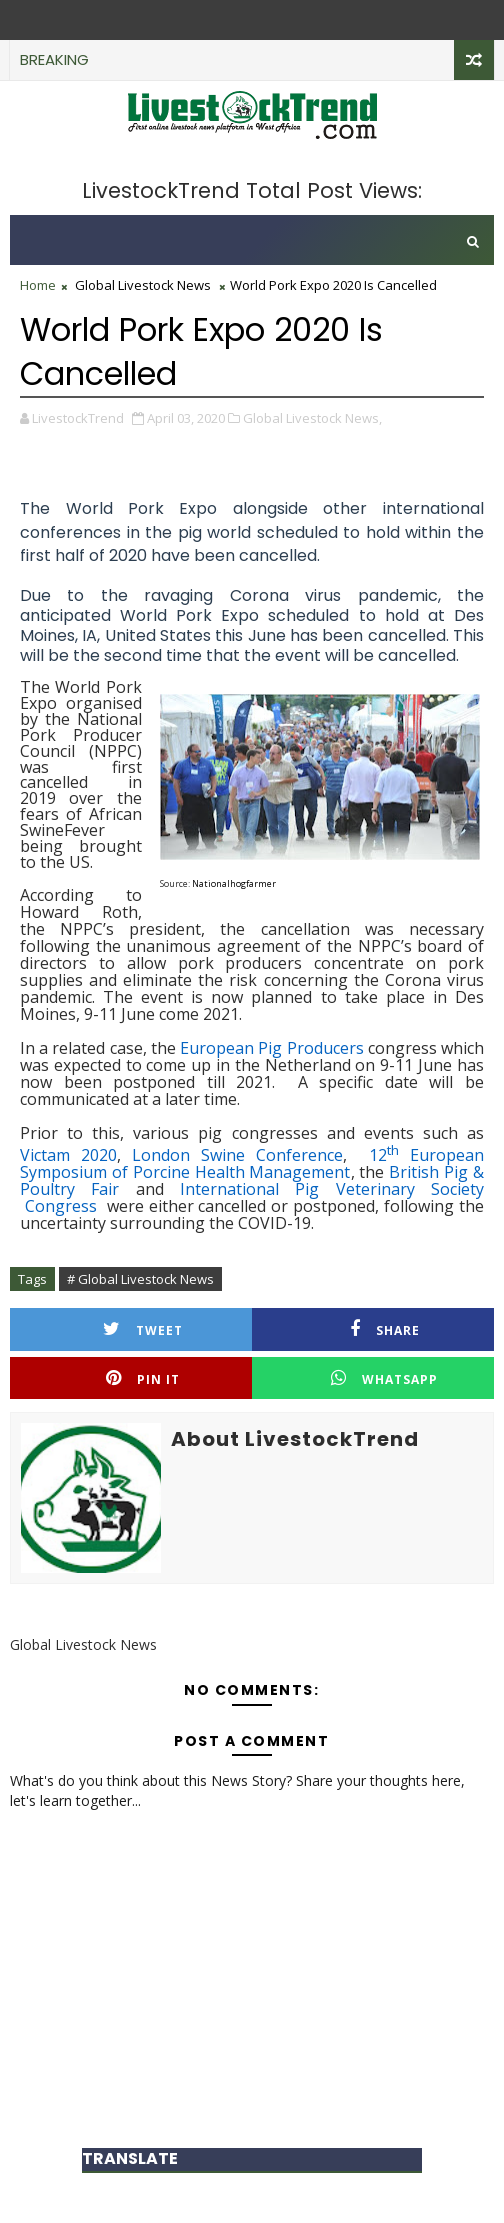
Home (38, 285)
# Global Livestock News (140, 1279)
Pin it (143, 1378)
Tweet (143, 1329)
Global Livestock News (143, 285)
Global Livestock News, (312, 418)
